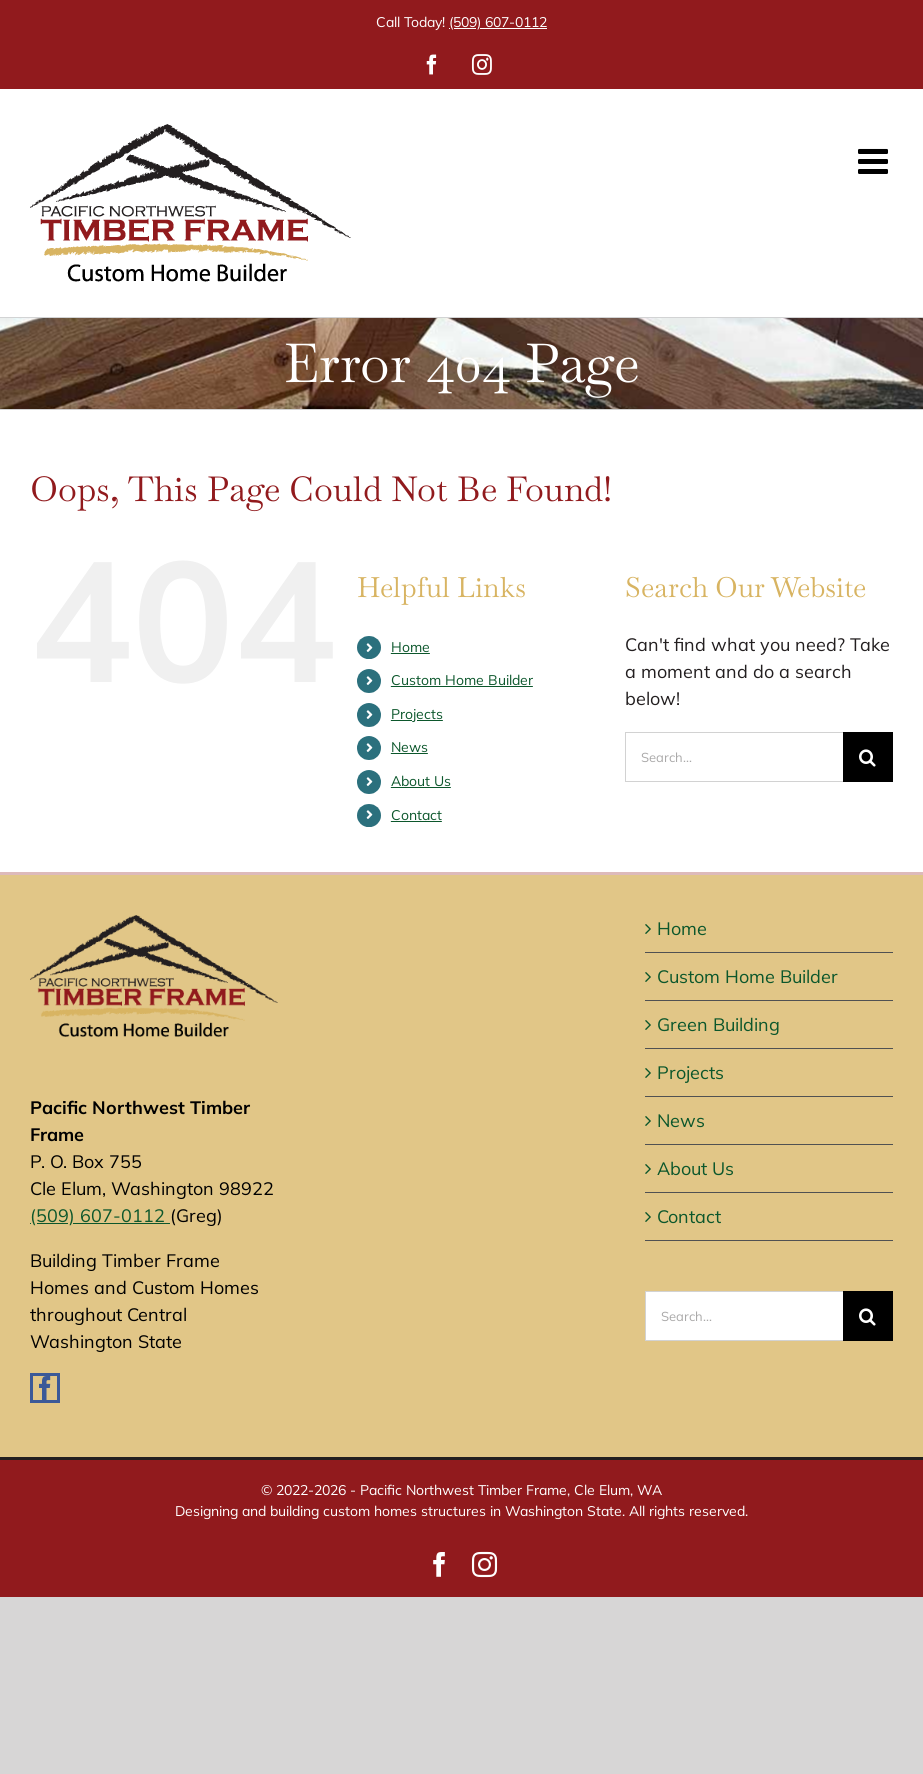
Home (410, 647)
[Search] (868, 757)
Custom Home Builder (462, 680)
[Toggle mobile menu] (875, 160)
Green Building (718, 1024)
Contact (416, 815)
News (409, 747)
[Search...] (734, 757)
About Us (421, 781)
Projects (417, 714)
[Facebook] (45, 1388)
